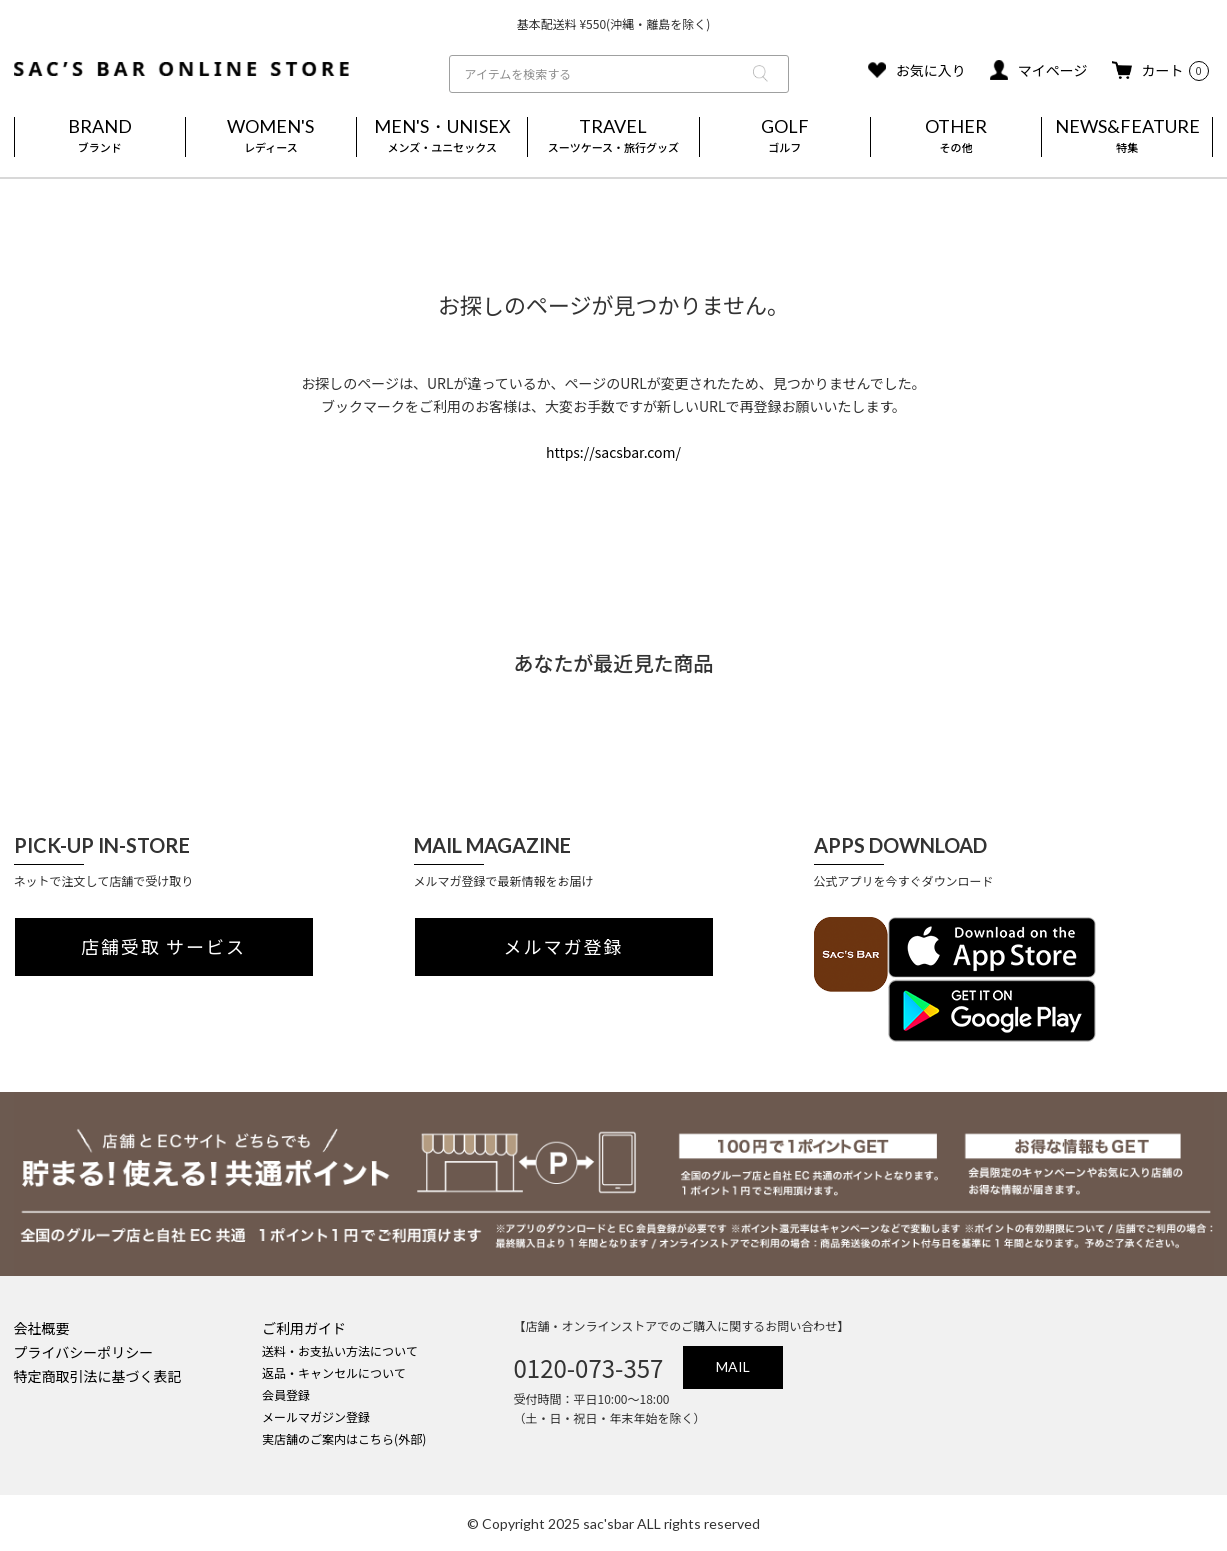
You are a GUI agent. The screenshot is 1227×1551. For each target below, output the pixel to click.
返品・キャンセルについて (334, 1372)
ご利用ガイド (304, 1328)
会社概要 (42, 1328)
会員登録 (286, 1394)
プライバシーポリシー (84, 1352)
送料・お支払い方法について (340, 1350)
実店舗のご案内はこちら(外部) (344, 1438)
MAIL (733, 1366)
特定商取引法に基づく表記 (98, 1376)
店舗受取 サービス (163, 947)
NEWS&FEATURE (1127, 137)
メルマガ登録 (564, 947)
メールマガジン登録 (316, 1416)
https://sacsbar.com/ (613, 452)
